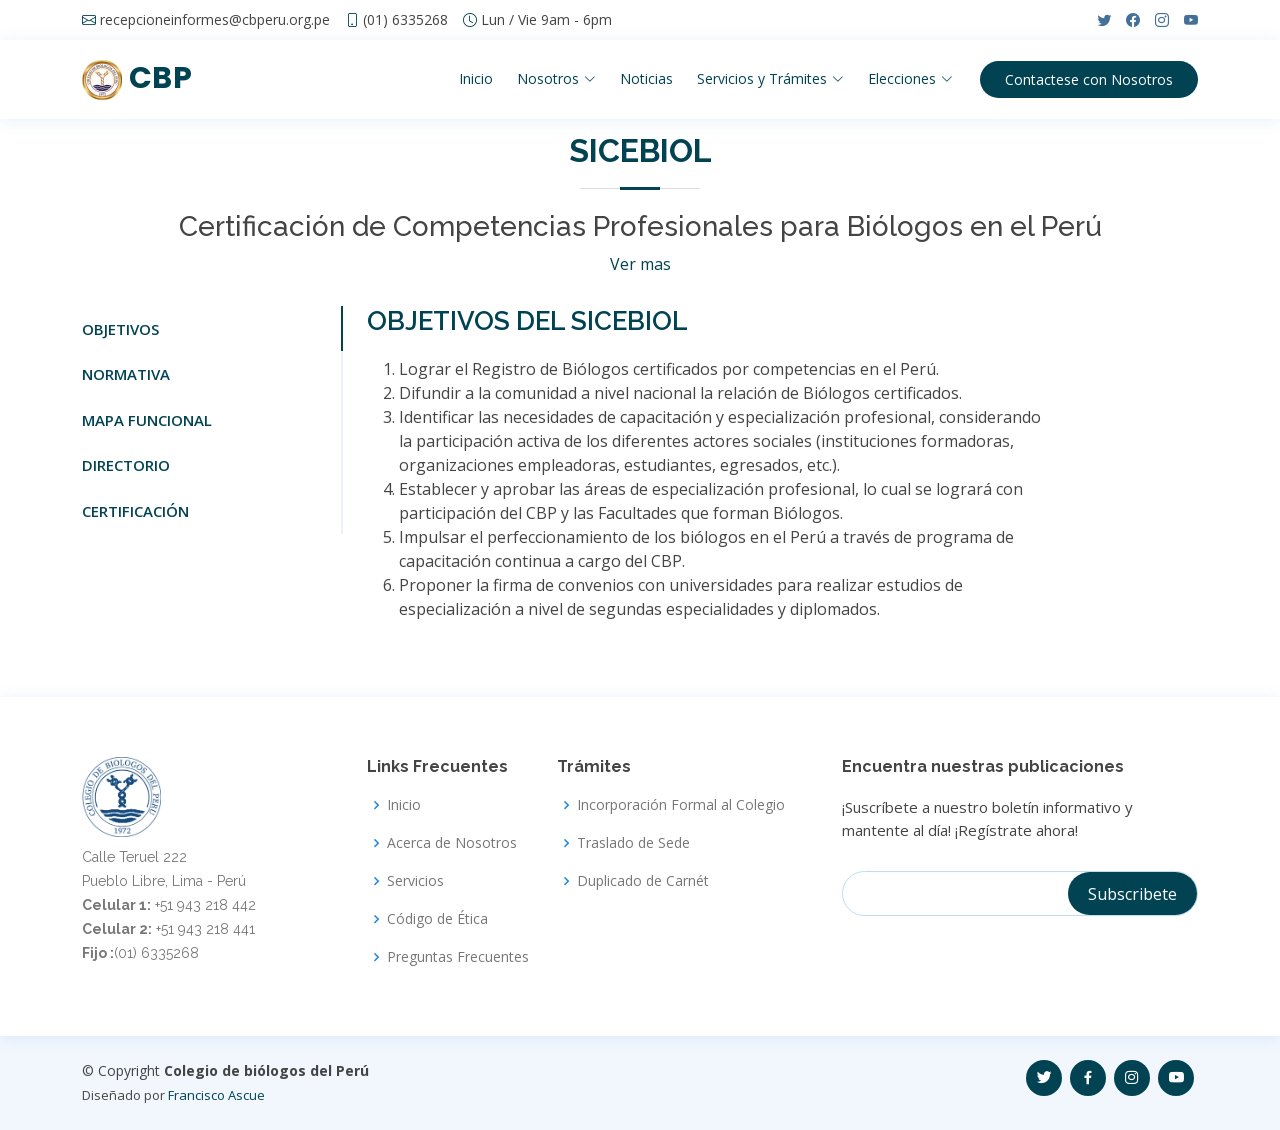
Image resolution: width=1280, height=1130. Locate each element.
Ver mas (640, 264)
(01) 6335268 (405, 20)
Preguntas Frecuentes (458, 957)
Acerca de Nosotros (452, 843)
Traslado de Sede (633, 843)
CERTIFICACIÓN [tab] (135, 511)
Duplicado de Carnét (643, 881)
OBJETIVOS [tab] (120, 329)
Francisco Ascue (216, 1095)
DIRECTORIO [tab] (126, 465)
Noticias (646, 78)
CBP (137, 78)
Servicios (415, 881)
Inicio (476, 78)
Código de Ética (437, 919)
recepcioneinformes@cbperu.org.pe (215, 20)
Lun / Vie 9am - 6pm (546, 20)
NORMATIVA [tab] (126, 374)
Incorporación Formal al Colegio (681, 805)
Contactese (1089, 79)
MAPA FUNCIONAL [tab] (147, 420)
